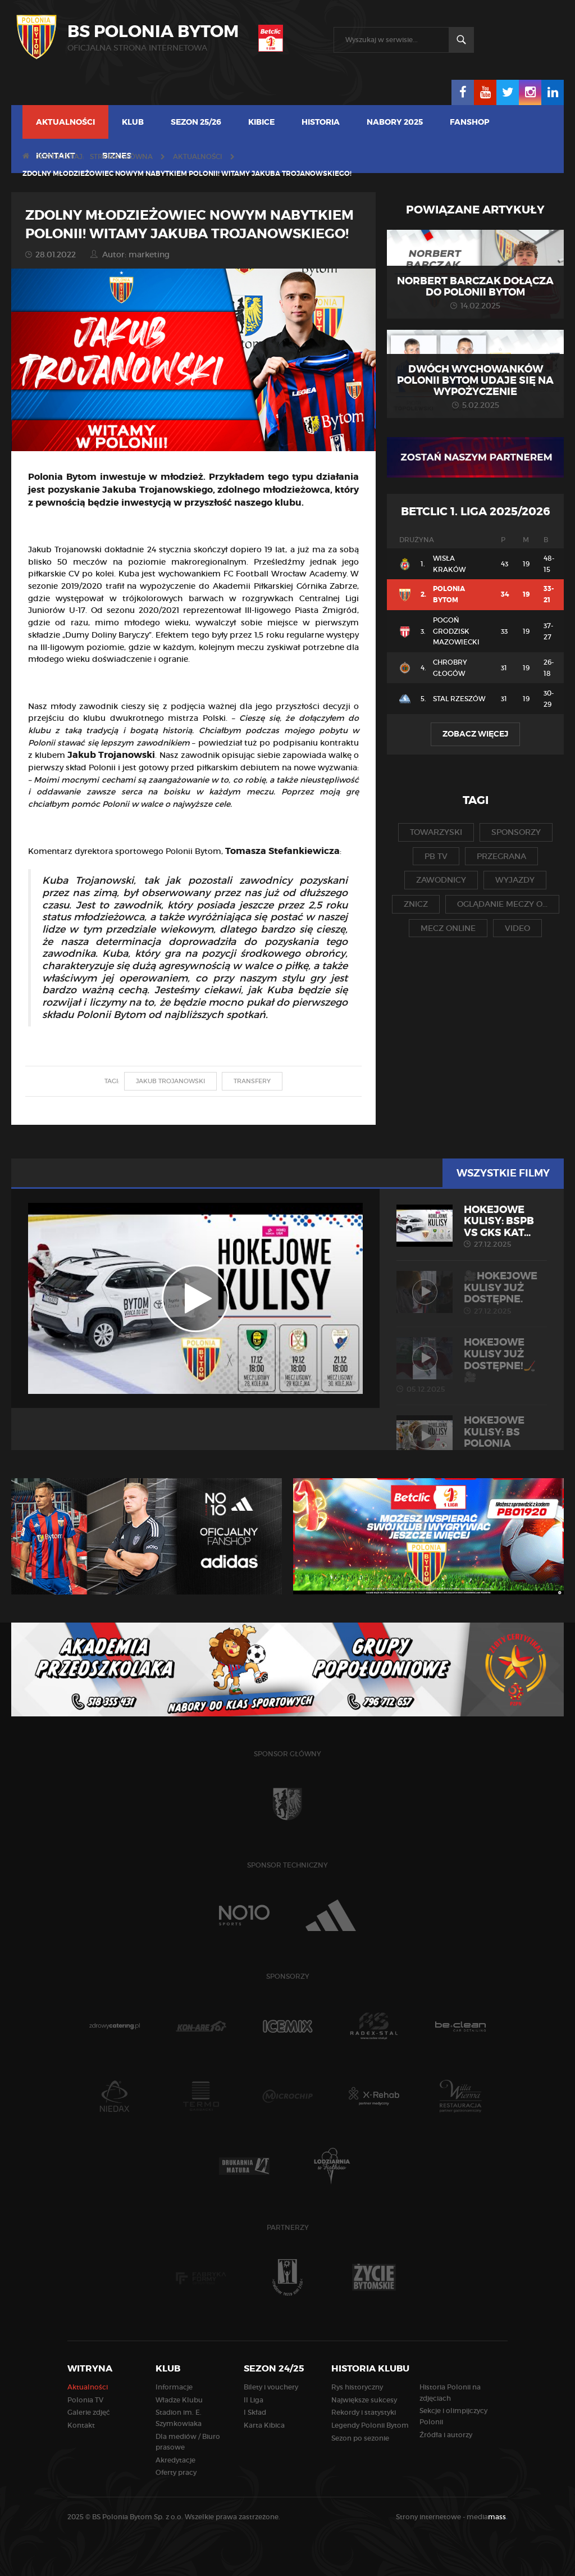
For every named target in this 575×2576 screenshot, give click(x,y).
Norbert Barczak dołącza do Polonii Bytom (475, 286)
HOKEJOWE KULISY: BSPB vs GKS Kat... (471, 1226)
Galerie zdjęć (88, 2412)
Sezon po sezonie (360, 2438)
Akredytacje (175, 2460)
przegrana (501, 856)
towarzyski (436, 832)
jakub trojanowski (170, 1081)
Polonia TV (85, 2400)
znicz (416, 904)
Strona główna (121, 156)
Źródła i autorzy (445, 2434)
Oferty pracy (176, 2472)
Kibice (261, 122)
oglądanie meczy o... (502, 904)
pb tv (436, 856)
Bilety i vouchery (271, 2387)
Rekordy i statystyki (363, 2412)
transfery (252, 1081)
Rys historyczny (357, 2387)
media (487, 2517)
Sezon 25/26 (196, 122)
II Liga (253, 2400)
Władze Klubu (179, 2400)
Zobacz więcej (475, 734)
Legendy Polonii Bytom (370, 2425)
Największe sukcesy (364, 2400)
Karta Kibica (264, 2425)
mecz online (448, 928)
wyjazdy (515, 880)
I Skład (255, 2412)
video (517, 928)
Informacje (174, 2387)
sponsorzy (516, 832)
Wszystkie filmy (503, 1173)
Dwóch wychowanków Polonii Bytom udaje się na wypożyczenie (475, 380)
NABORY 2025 (395, 122)
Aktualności (65, 122)
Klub (133, 122)
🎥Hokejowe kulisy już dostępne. (471, 1292)
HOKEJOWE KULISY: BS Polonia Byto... (471, 1443)
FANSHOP (470, 122)
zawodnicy (441, 880)
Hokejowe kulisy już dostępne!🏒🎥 (471, 1364)
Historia (321, 122)
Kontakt (81, 2425)
